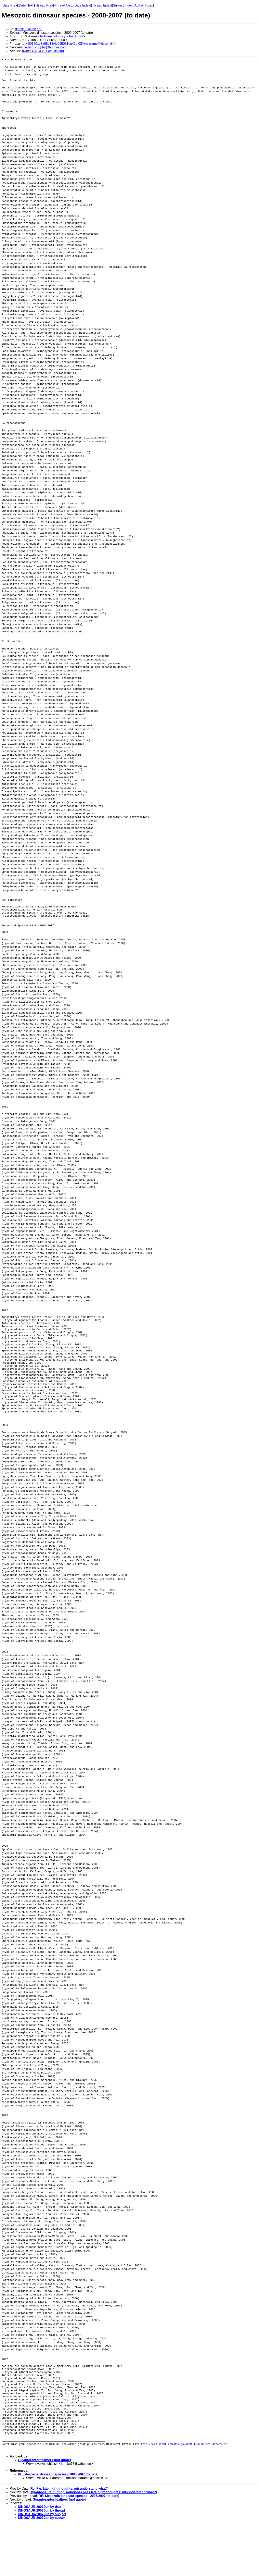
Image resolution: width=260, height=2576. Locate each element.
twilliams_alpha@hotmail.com (61, 36)
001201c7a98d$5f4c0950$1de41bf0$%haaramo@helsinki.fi (71, 43)
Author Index (143, 5)
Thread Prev (44, 5)
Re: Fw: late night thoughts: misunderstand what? (69, 2541)
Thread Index (101, 5)
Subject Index (123, 5)
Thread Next (64, 5)
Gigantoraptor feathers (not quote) (44, 2513)
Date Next (26, 5)
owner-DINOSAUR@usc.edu (43, 51)
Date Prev (9, 5)
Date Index (82, 5)
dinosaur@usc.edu (28, 29)
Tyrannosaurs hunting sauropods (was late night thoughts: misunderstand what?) (93, 2545)
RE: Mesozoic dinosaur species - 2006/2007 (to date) (58, 2527)
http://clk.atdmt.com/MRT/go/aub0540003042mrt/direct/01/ (184, 2497)
